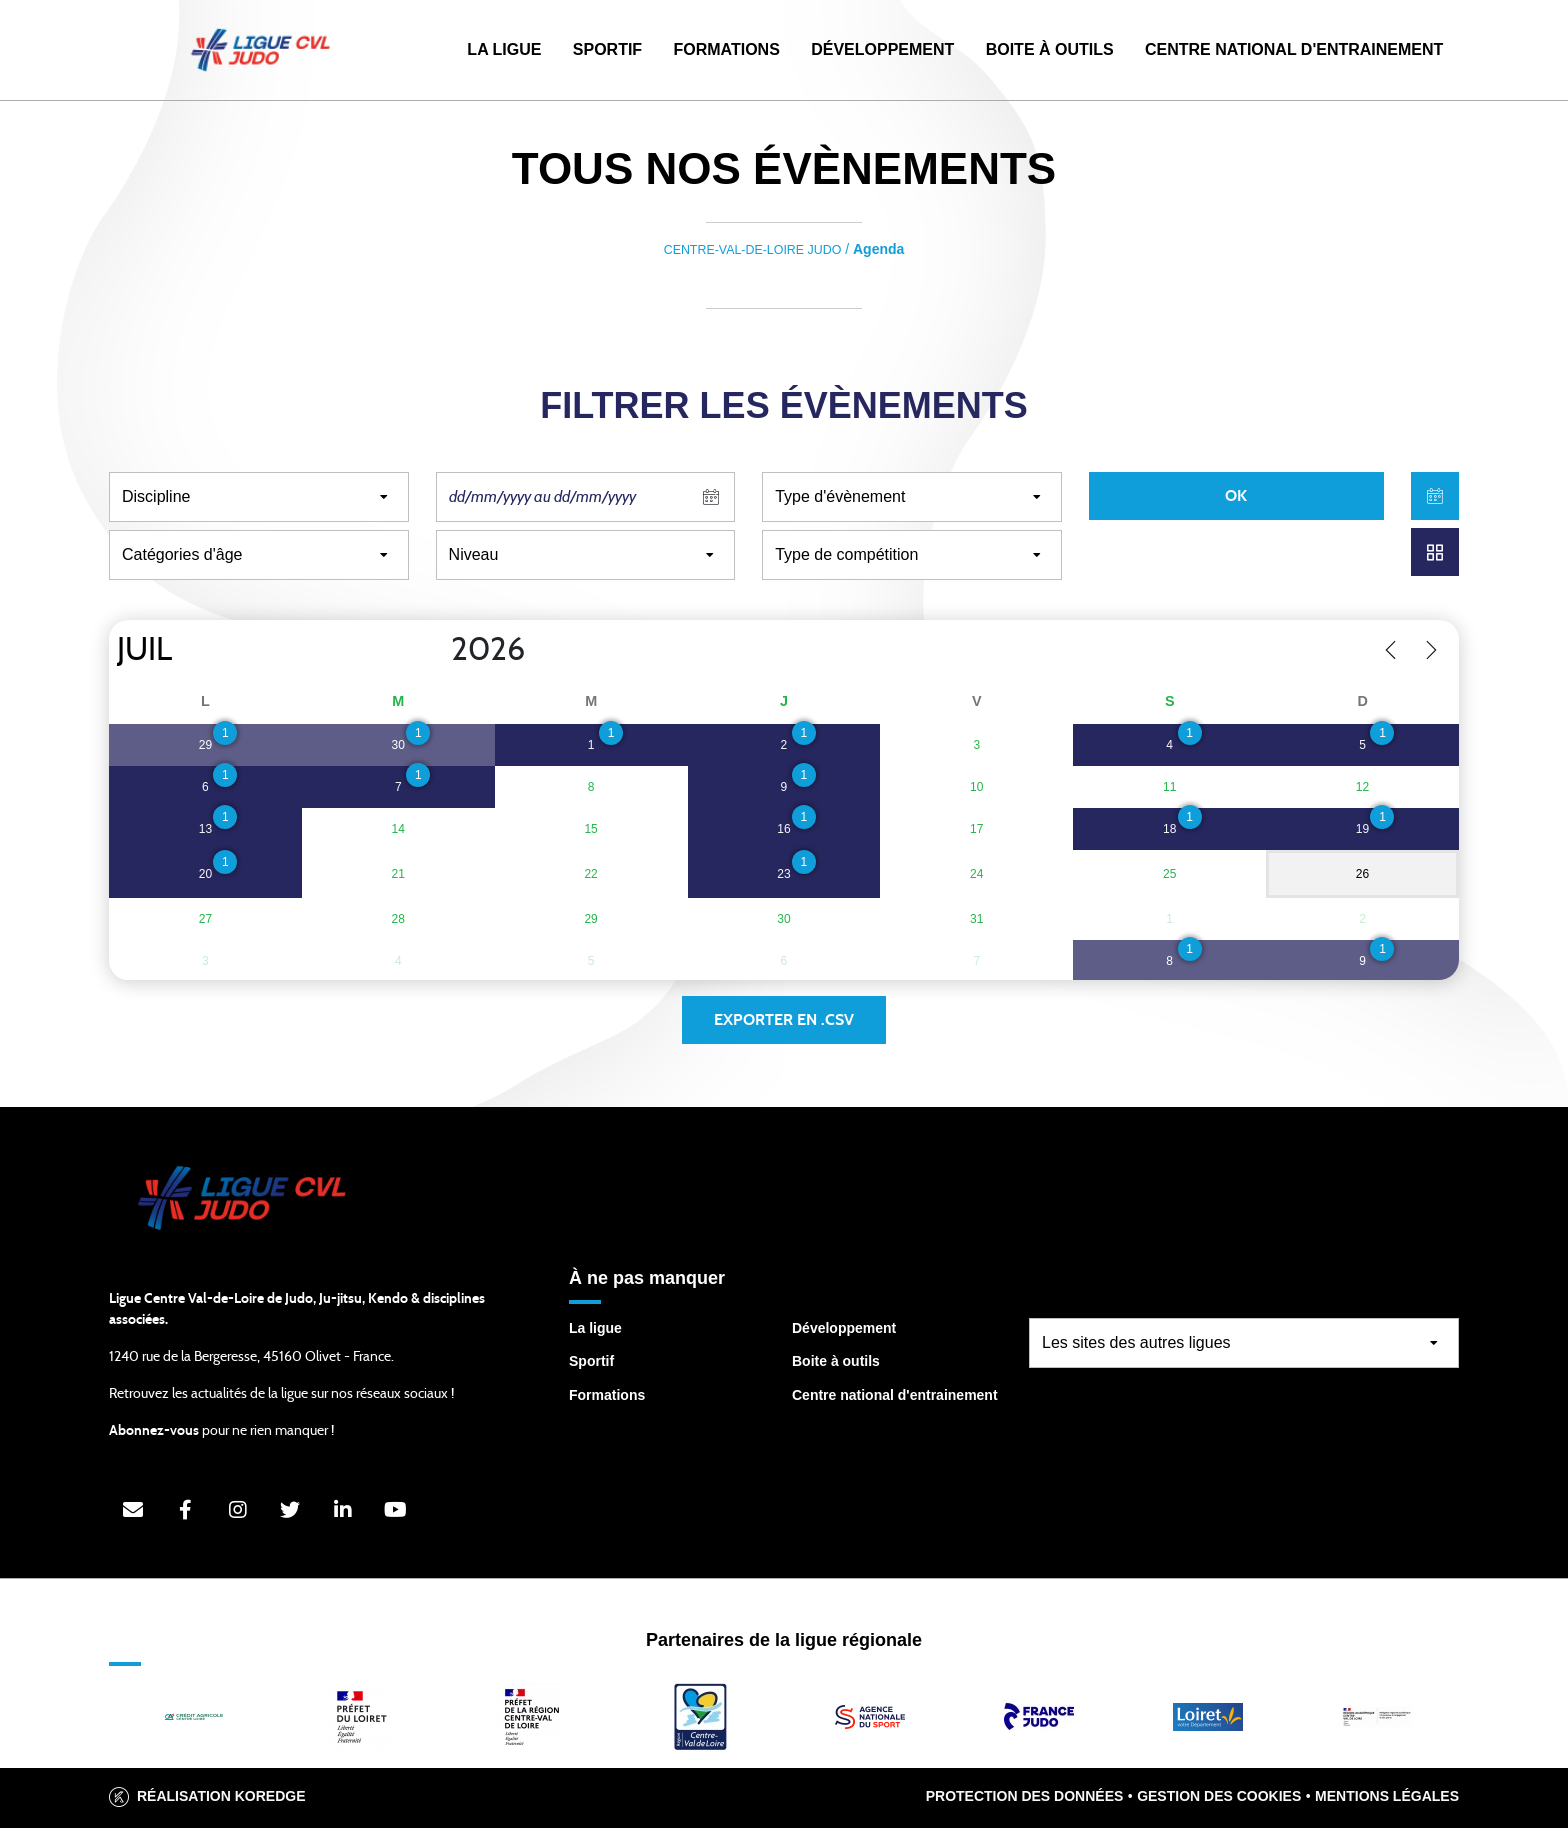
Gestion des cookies (1219, 1796)
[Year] (435, 650)
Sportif (607, 49)
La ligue (595, 1328)
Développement (882, 49)
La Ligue (504, 49)
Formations (726, 49)
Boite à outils (1050, 49)
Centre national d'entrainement (895, 1395)
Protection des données (1025, 1796)
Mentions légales (1387, 1796)
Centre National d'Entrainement (1294, 49)
